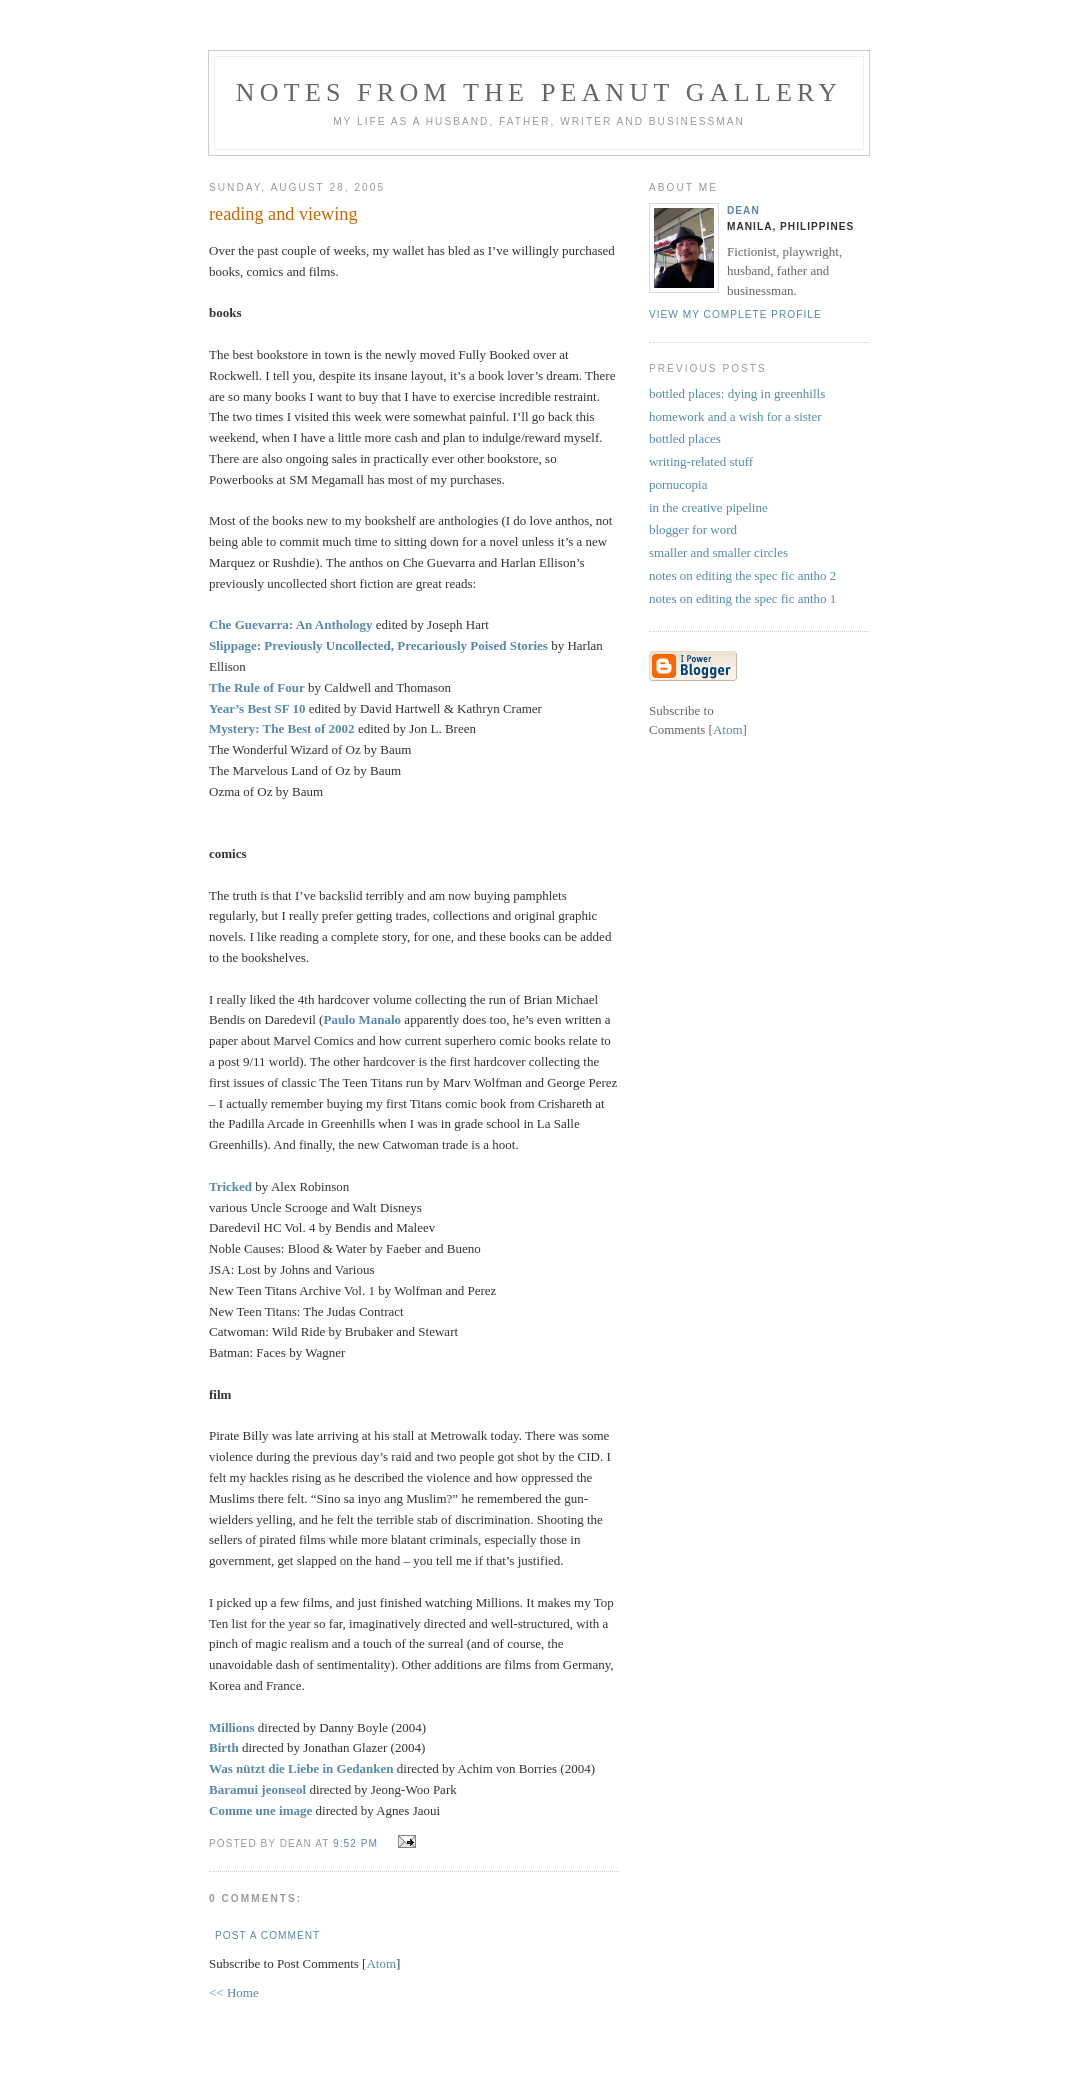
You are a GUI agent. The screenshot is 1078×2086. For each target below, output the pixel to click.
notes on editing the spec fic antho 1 (742, 598)
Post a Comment (267, 1935)
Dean (743, 210)
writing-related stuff (701, 461)
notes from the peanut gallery (539, 92)
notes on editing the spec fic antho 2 (742, 575)
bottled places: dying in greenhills (737, 393)
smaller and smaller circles (718, 552)
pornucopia (678, 484)
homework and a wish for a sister (735, 416)
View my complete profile (735, 314)
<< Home (234, 1992)
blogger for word (693, 529)
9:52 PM (357, 1843)
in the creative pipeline (708, 507)
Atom (381, 1963)
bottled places (685, 438)
